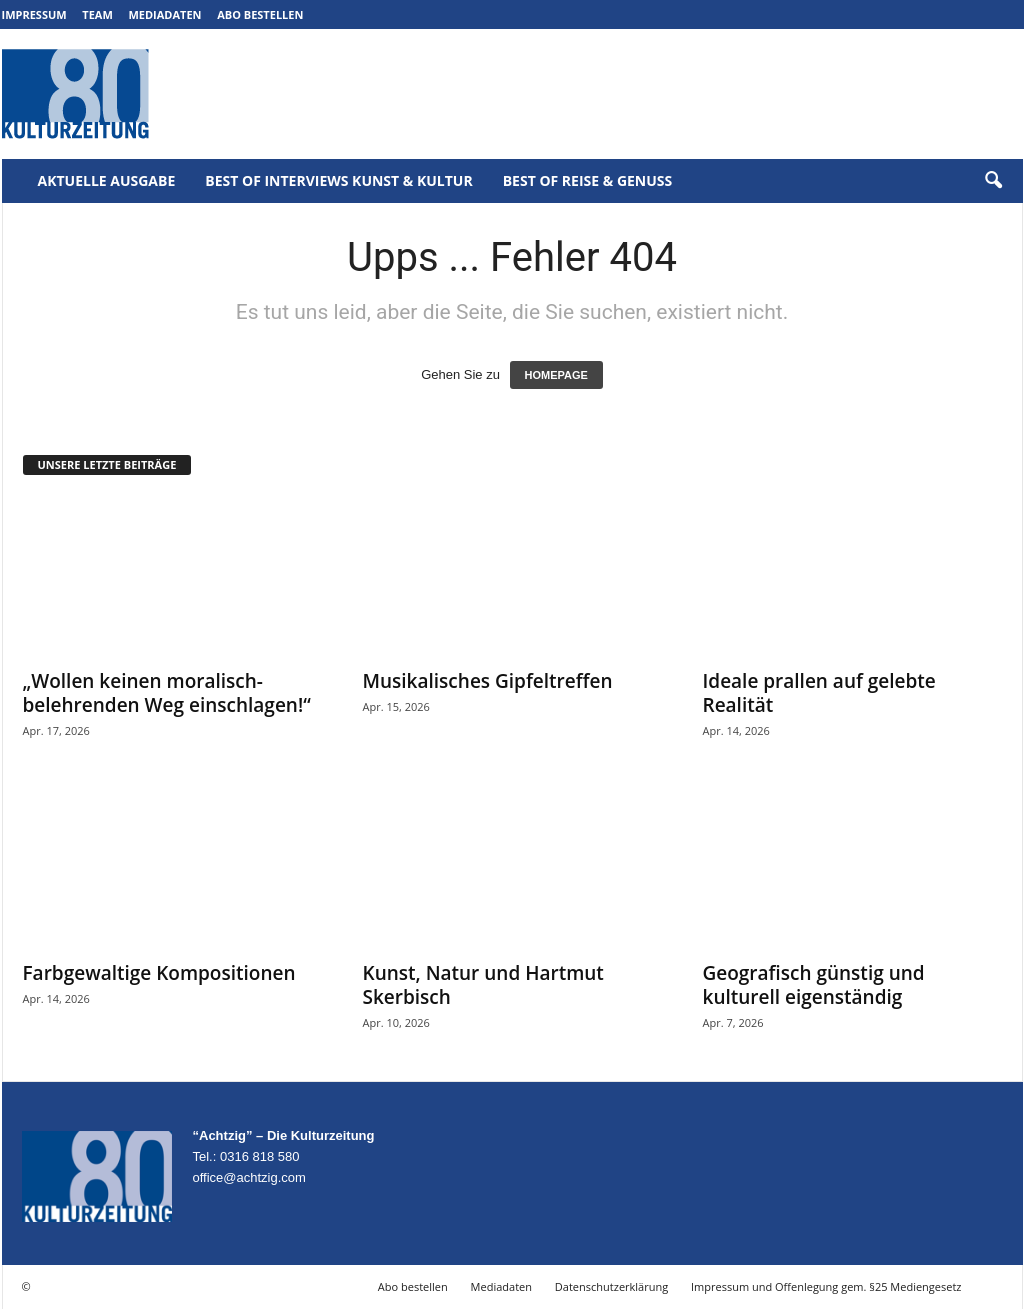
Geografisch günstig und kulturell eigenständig (814, 985)
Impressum (34, 14)
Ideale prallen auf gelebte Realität (819, 693)
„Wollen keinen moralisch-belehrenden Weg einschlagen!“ (167, 693)
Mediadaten (164, 14)
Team (97, 14)
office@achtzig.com (249, 1177)
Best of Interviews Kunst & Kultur (338, 180)
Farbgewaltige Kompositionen (159, 973)
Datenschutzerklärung (611, 1286)
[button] (993, 181)
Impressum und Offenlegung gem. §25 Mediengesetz (826, 1286)
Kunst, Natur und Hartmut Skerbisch (483, 985)
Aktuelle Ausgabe (107, 180)
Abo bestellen (260, 14)
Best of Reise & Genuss (588, 180)
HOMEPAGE (556, 375)
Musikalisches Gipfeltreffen (488, 681)
